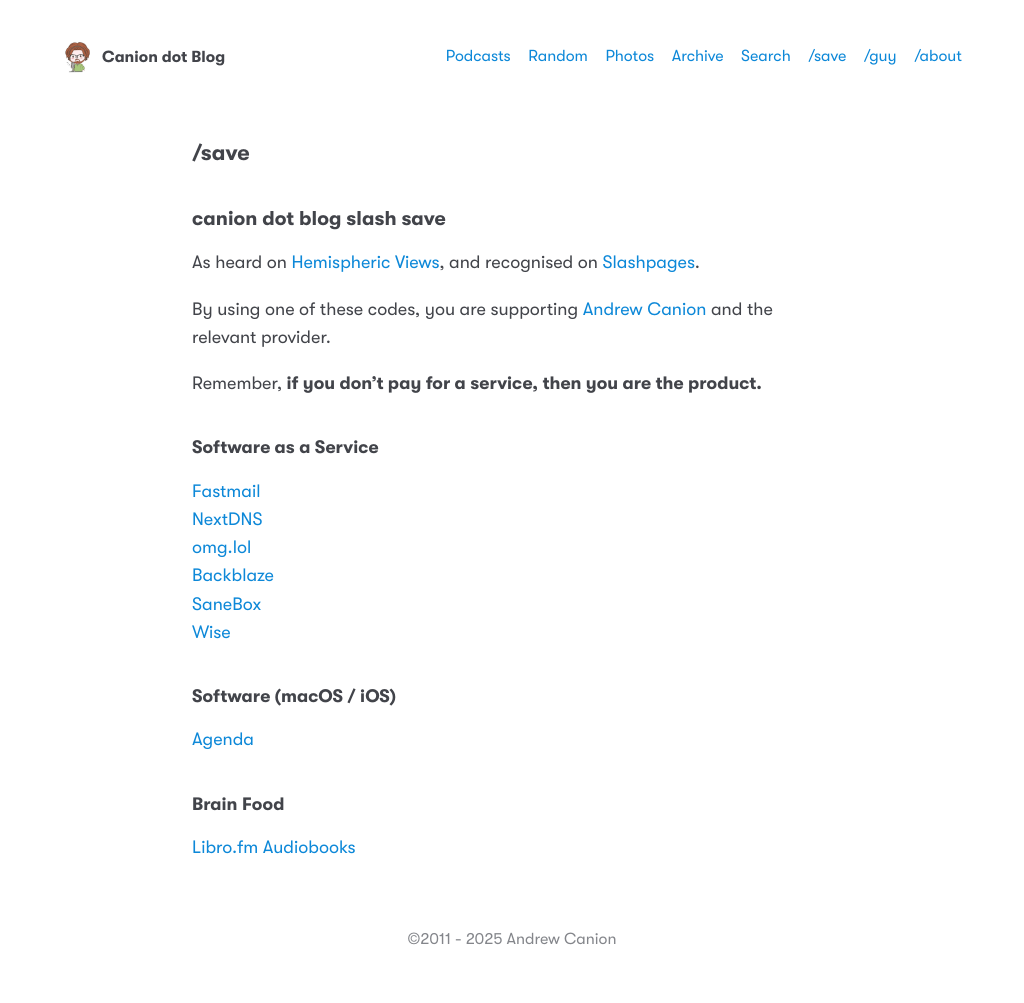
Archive (698, 56)
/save (827, 56)
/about (938, 56)
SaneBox (226, 605)
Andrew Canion (645, 310)
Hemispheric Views (365, 263)
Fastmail (226, 492)
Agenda (223, 740)
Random (558, 56)
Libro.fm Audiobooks (274, 848)
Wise (211, 633)
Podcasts (478, 56)
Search (766, 56)
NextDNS (227, 520)
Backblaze (233, 576)
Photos (629, 56)
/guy (880, 56)
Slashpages (649, 263)
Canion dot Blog (143, 57)
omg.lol (221, 548)
